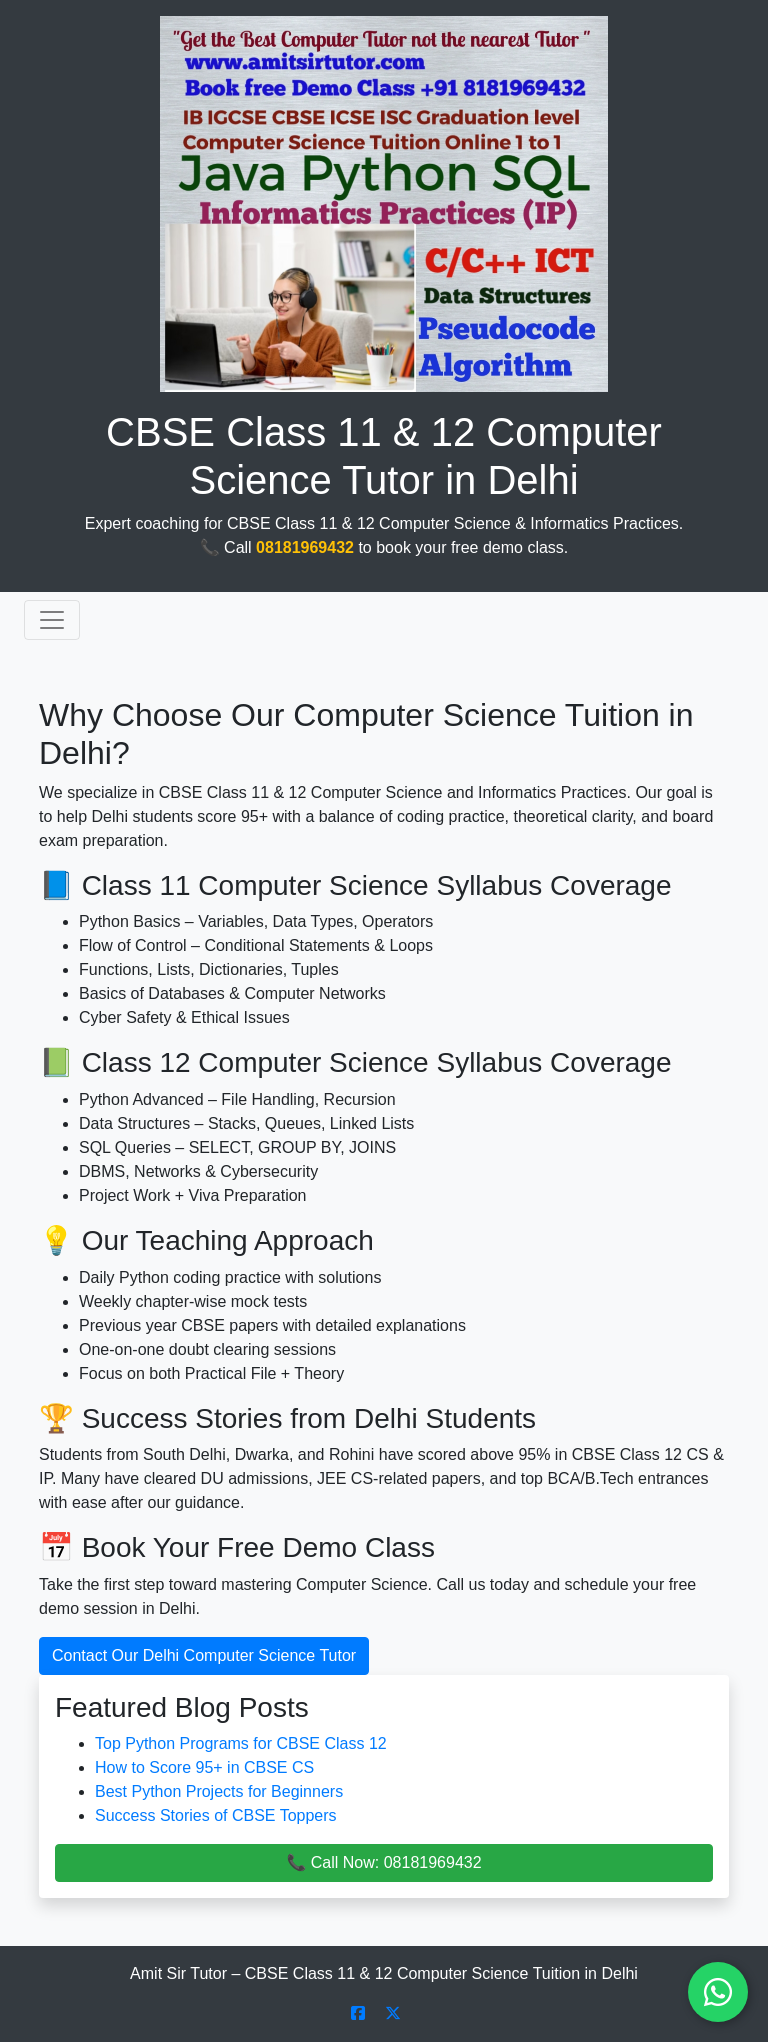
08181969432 (305, 547)
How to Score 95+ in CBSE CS (204, 1767)
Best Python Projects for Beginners (219, 1791)
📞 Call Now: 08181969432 (383, 1862)
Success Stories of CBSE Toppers (216, 1815)
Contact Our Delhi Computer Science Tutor (204, 1655)
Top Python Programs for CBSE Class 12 (241, 1743)
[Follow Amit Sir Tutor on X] (393, 2013)
